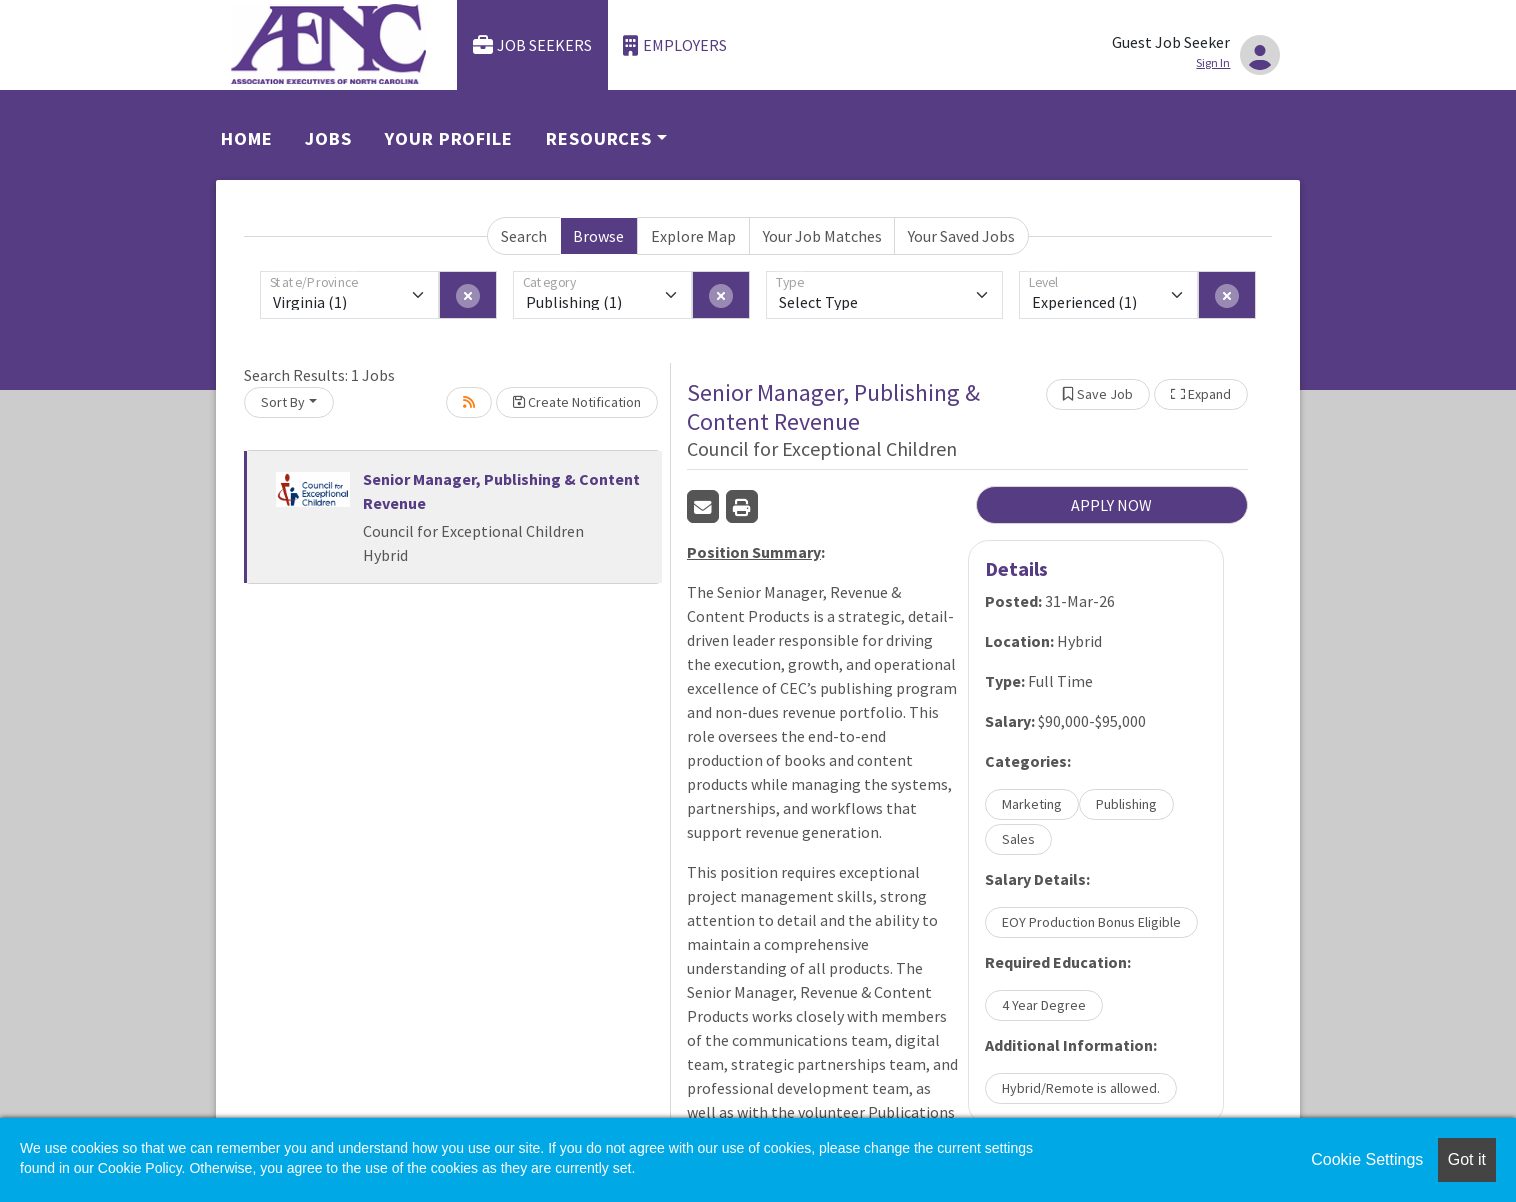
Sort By (283, 402)
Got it (1467, 1159)
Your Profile (449, 138)
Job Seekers (533, 45)
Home (247, 138)
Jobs (328, 138)
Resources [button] (599, 138)
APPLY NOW (1111, 505)
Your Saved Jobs (961, 236)
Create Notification (577, 402)
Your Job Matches (822, 236)
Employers (675, 45)
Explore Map (693, 236)
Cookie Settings (1367, 1159)
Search (524, 236)
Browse (598, 236)
